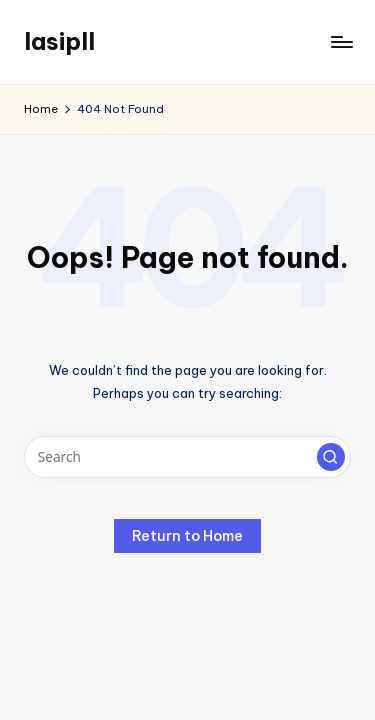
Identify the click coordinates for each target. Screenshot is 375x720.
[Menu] (341, 41)
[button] (331, 457)
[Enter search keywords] (187, 457)
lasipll (59, 41)
